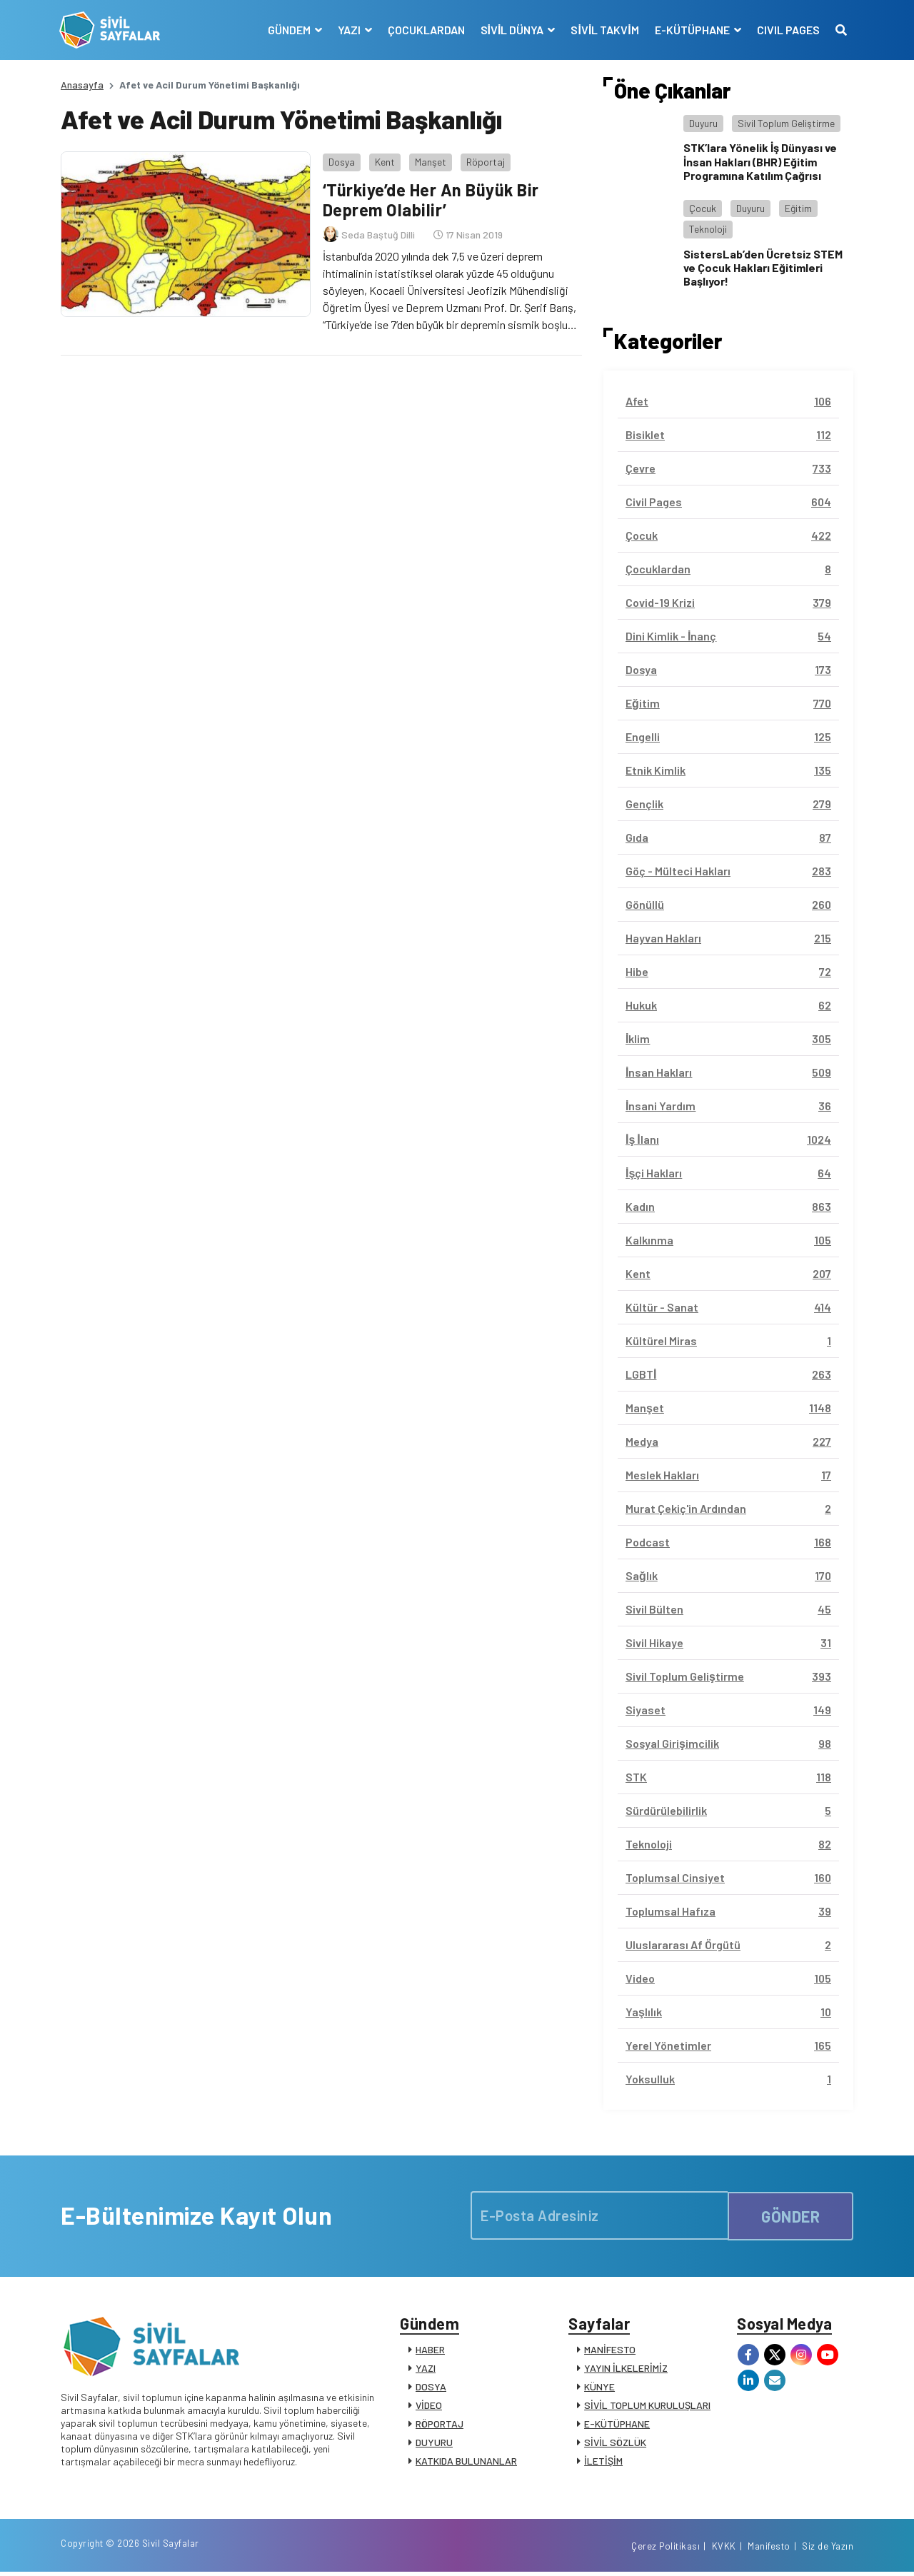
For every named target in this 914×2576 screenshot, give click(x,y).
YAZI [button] (348, 29)
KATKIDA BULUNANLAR (466, 2462)
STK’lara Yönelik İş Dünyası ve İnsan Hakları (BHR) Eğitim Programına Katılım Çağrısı (760, 161)
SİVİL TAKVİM (604, 29)
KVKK (724, 2549)
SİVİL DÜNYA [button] (512, 29)
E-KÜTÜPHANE (617, 2425)
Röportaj (484, 160)
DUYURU (434, 2443)
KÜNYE (599, 2388)
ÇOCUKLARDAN (424, 29)
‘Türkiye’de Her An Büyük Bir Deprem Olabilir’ (431, 198)
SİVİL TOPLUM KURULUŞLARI (647, 2406)
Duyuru (703, 123)
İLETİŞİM (603, 2462)
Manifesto (769, 2549)
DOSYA (431, 2388)
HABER (430, 2351)
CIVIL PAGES (786, 29)
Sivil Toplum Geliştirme (786, 123)
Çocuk (702, 208)
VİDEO (429, 2406)
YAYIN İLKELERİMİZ (626, 2369)
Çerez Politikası (665, 2549)
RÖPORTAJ (439, 2425)
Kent (383, 160)
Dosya (340, 160)
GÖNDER (790, 2215)
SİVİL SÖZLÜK (615, 2443)
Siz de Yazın (827, 2549)
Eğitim (798, 208)
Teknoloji (708, 229)
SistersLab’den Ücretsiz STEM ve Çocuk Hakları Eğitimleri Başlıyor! (763, 267)
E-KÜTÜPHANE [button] (691, 29)
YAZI (426, 2369)
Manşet (429, 160)
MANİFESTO (610, 2351)
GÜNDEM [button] (288, 29)
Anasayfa (82, 85)
